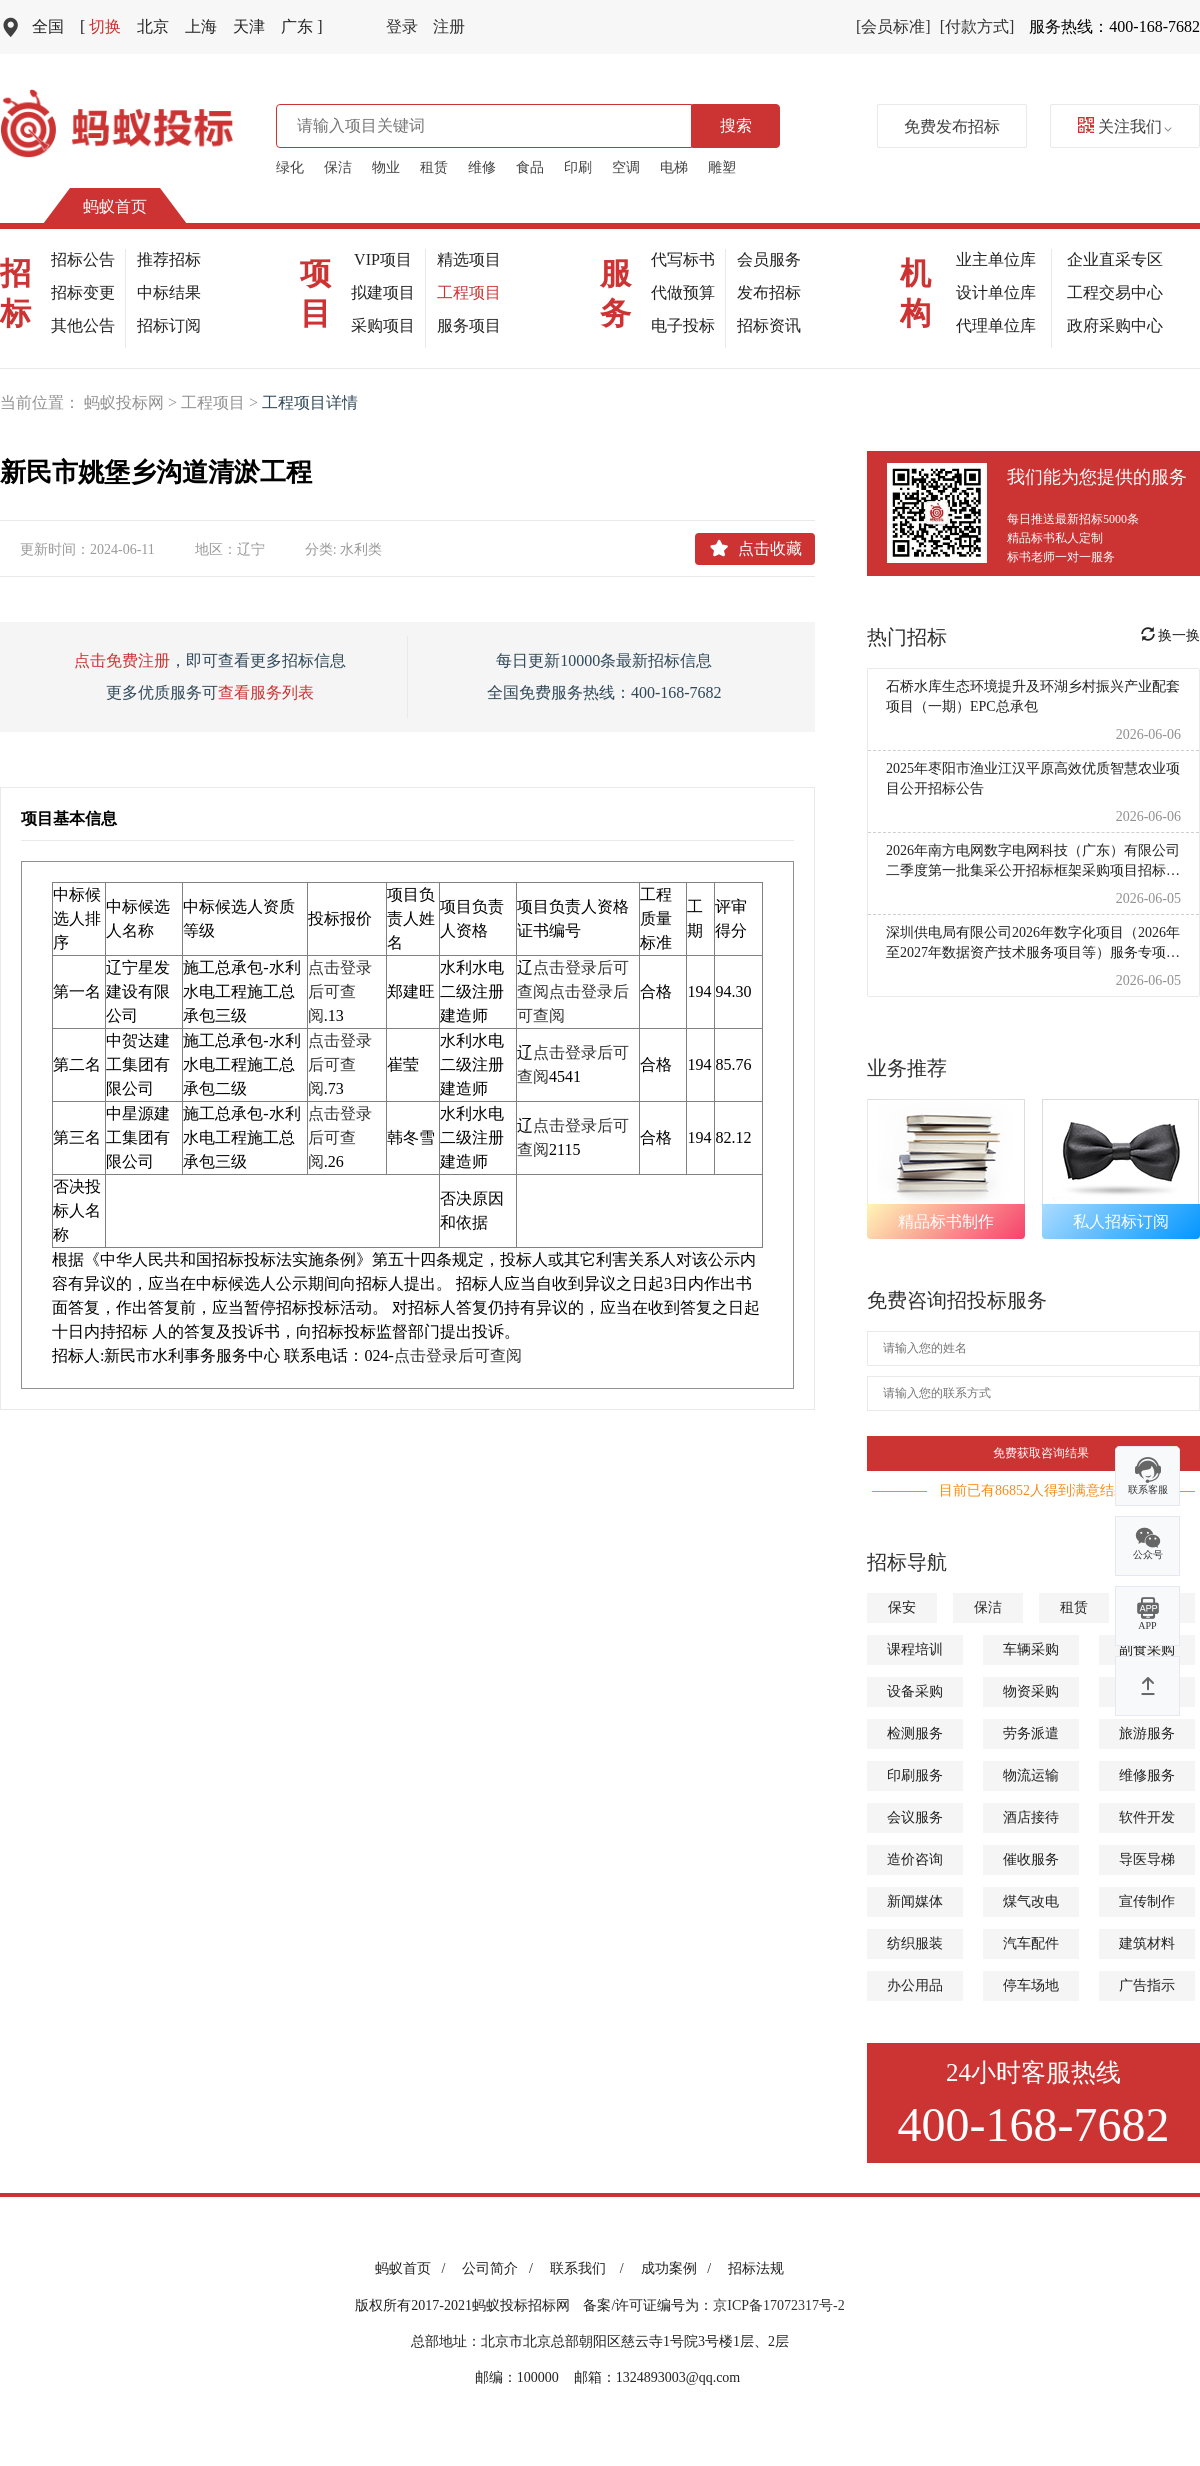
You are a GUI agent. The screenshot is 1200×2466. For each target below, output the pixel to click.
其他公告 (83, 325)
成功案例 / (679, 2268)
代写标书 (683, 259)
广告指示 (1147, 1985)
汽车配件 (1031, 1943)
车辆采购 (1031, 1649)
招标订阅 (169, 325)
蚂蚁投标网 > (132, 402)
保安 (902, 1607)
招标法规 (756, 2268)
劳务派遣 (1031, 1733)
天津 (249, 26)
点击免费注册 (122, 660)
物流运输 (1031, 1775)
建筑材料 (1147, 1943)
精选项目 (469, 259)
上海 (201, 26)
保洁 (338, 167)
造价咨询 (915, 1859)
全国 (48, 26)
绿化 (290, 167)
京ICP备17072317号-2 (778, 2305)
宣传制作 (1147, 1901)
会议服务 (915, 1817)
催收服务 (1031, 1859)
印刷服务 (915, 1775)
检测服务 (915, 1733)
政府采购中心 (1115, 325)
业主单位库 (996, 259)
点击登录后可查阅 (340, 991)
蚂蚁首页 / (413, 2268)
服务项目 (469, 325)
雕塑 (722, 167)
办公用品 (915, 1985)
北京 (153, 26)
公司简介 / (500, 2268)
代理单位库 (996, 325)
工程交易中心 (1115, 292)
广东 (301, 26)
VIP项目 (383, 259)
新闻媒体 (915, 1901)
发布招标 (769, 292)
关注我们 (1125, 126)
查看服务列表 (266, 692)
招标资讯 (769, 325)
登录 (402, 26)
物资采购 (1031, 1691)
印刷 (578, 167)
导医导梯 (1147, 1859)
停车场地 (1031, 1985)
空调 (626, 167)
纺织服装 (915, 1943)
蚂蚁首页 (115, 206)
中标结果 (169, 292)
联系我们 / (590, 2268)
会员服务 (769, 259)
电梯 (674, 167)
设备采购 (915, 1691)
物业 (386, 167)
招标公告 (83, 259)
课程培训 (915, 1649)
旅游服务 (1147, 1733)
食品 (530, 167)
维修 (482, 167)
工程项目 (469, 292)
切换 (100, 26)
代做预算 (683, 292)
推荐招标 (169, 259)
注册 (449, 26)
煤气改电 (1031, 1901)
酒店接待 (1031, 1817)
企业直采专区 (1115, 259)
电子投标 (683, 325)
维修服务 (1147, 1775)
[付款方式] (977, 26)
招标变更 (83, 292)
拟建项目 (383, 292)
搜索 (736, 125)
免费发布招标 (952, 126)
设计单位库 (996, 292)
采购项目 (383, 325)
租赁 (434, 167)
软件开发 (1147, 1817)
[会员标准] (893, 26)
